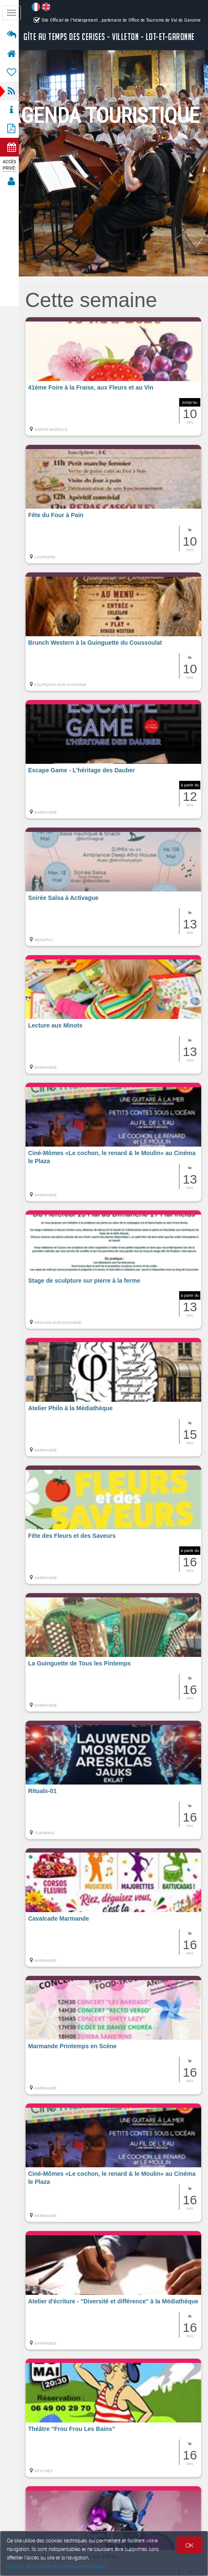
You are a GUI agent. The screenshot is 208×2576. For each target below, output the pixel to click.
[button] (115, 376)
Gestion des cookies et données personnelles (56, 2566)
